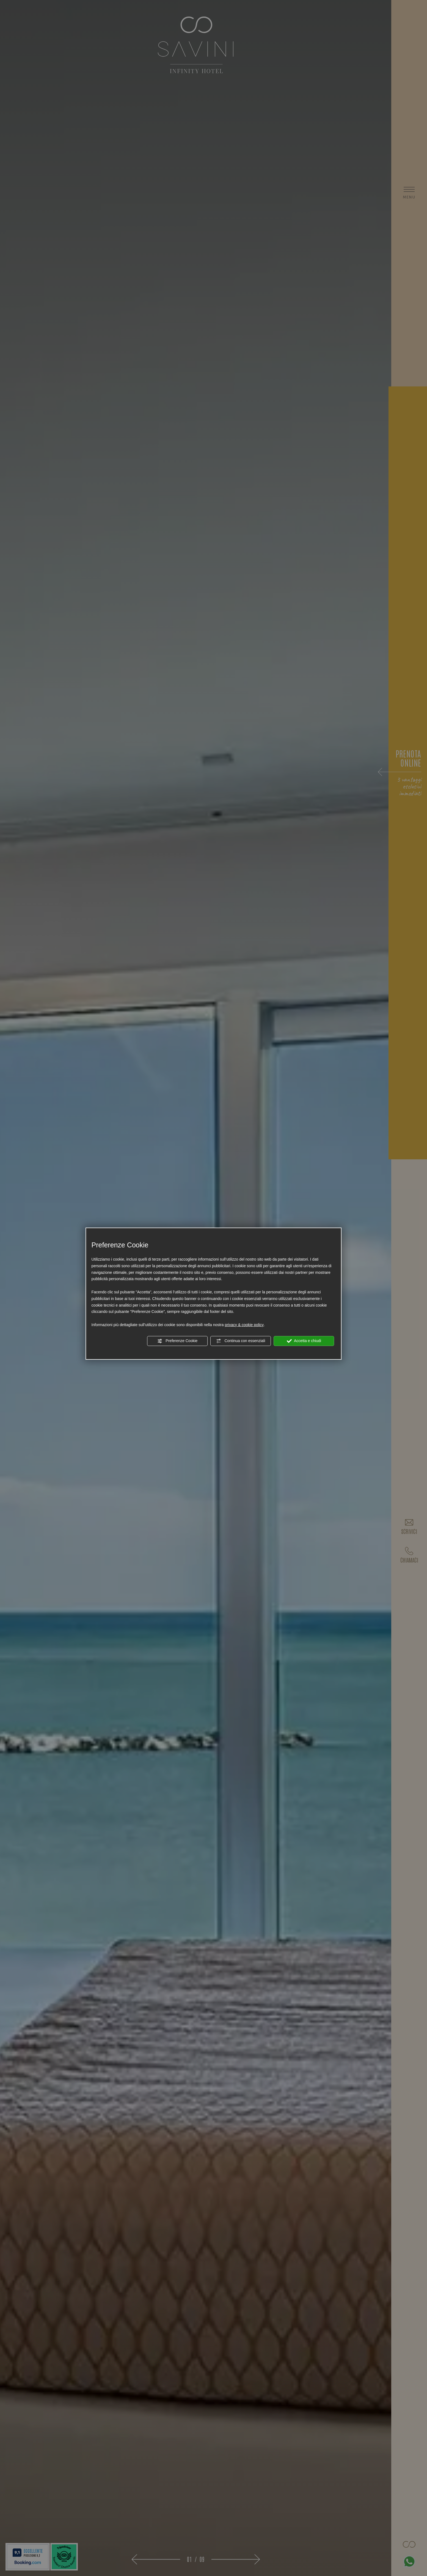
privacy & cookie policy (244, 1325)
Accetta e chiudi (304, 1341)
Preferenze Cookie (177, 1341)
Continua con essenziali (240, 1341)
